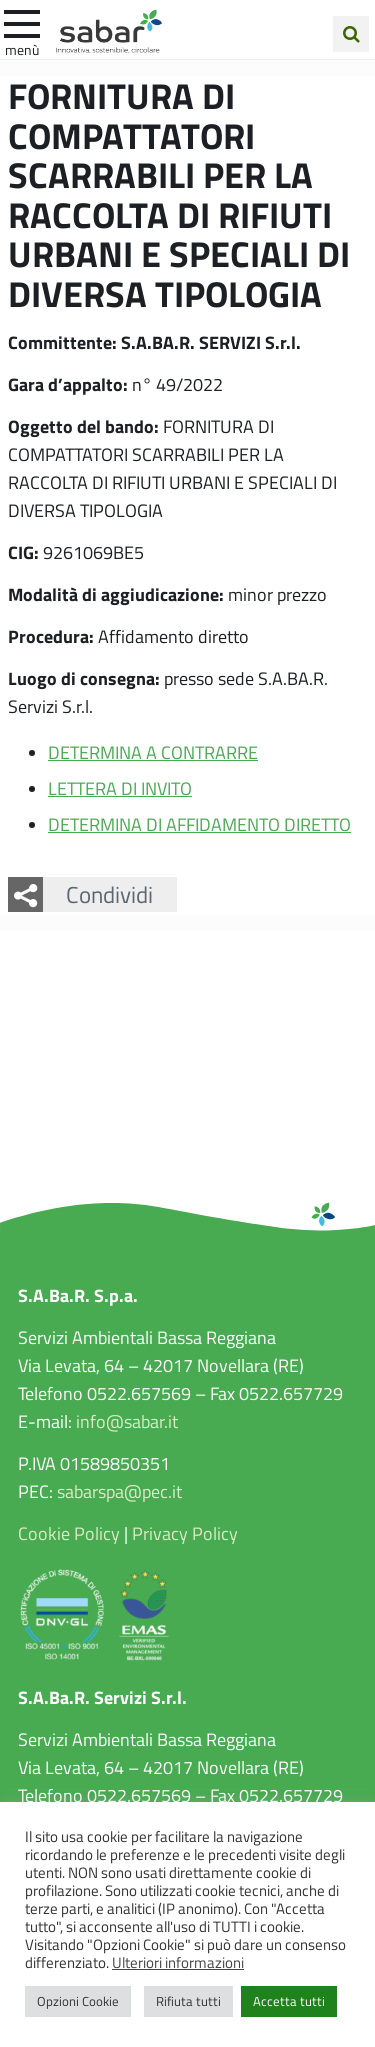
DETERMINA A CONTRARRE (153, 752)
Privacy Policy (185, 1533)
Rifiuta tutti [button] (188, 2001)
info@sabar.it (127, 1421)
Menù (22, 49)
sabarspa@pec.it (119, 1491)
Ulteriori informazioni (178, 1962)
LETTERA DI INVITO (120, 788)
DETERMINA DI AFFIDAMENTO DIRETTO (199, 824)
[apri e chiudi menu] (22, 22)
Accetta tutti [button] (289, 2001)
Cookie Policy (69, 1533)
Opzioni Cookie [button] (78, 2001)
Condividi (109, 894)
